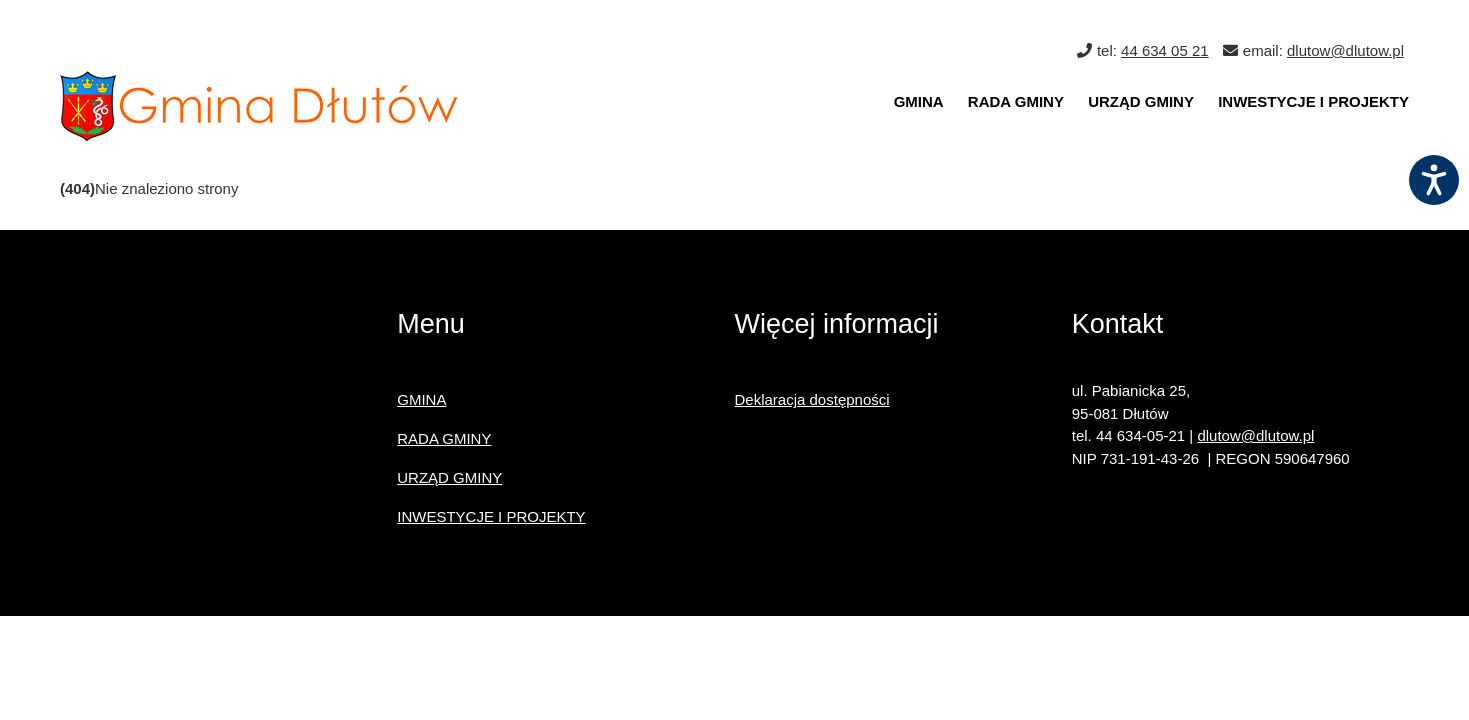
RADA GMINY (1016, 101)
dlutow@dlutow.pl (1345, 50)
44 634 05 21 (1165, 50)
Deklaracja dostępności (812, 399)
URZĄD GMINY (1141, 101)
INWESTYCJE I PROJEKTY (1313, 101)
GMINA (919, 101)
